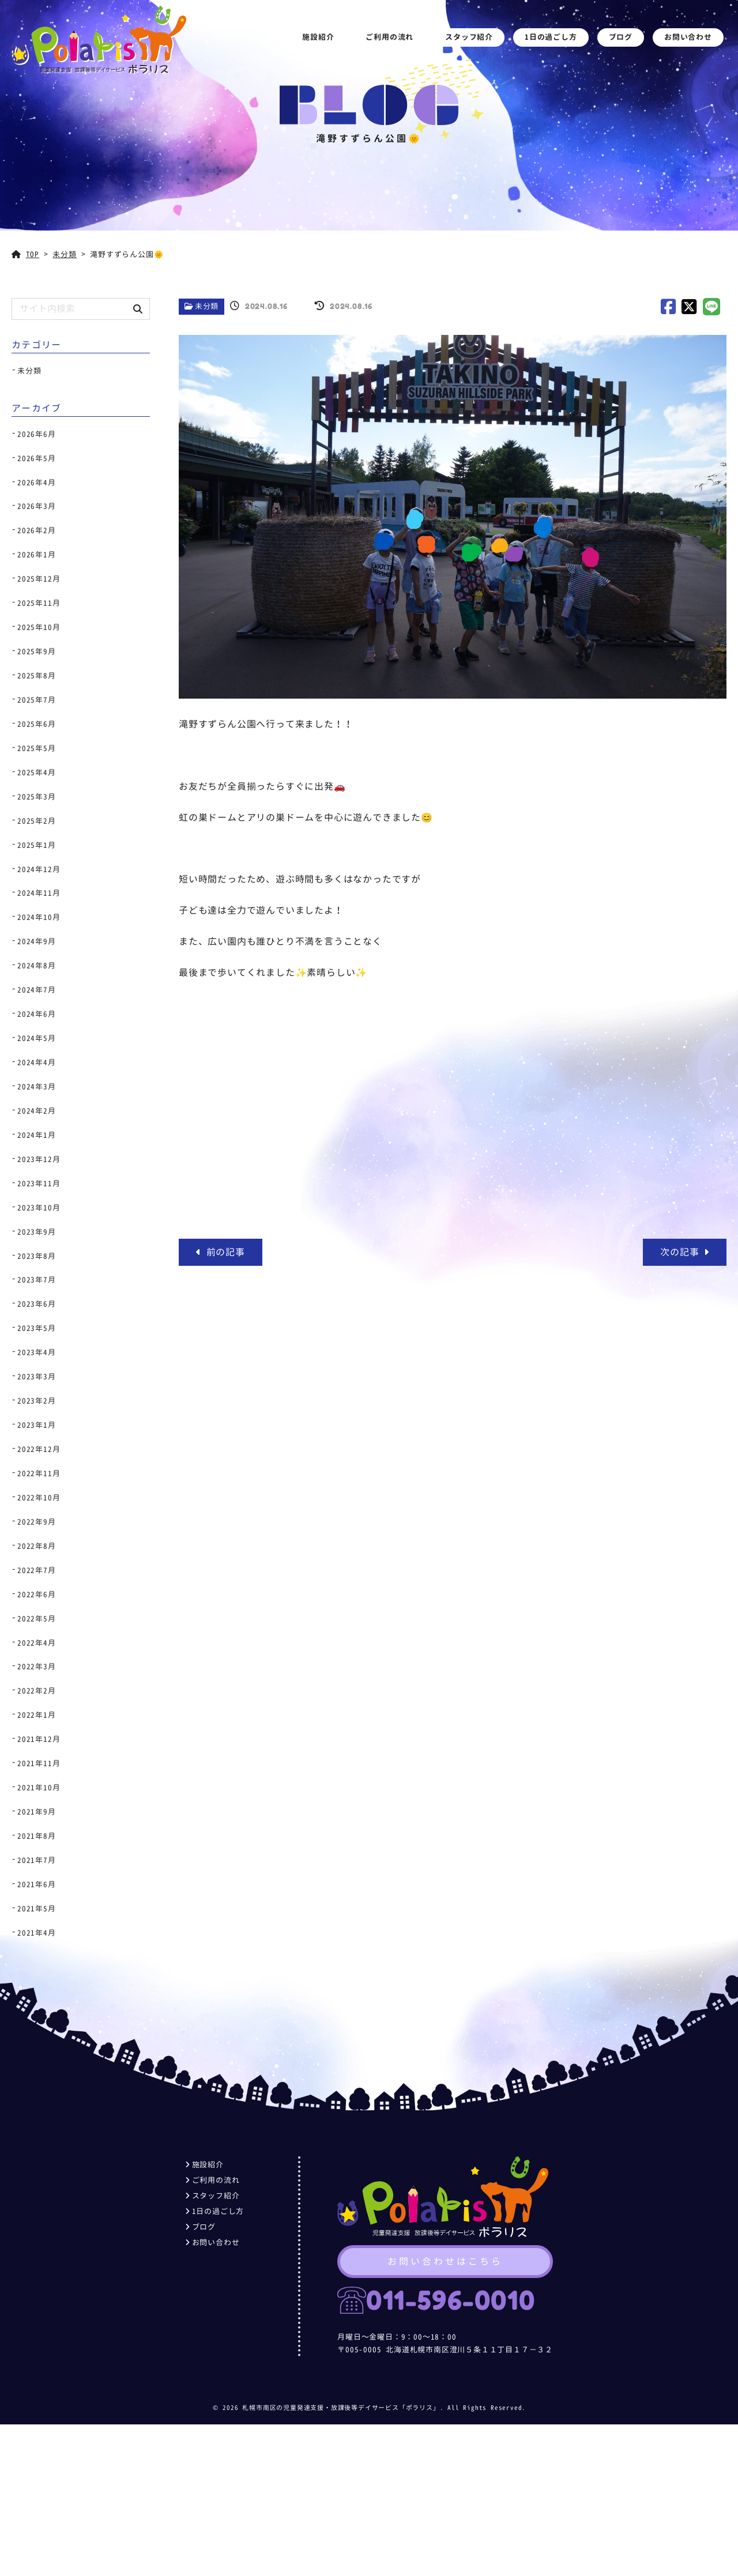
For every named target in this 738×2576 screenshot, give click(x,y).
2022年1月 (36, 1715)
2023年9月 (36, 1232)
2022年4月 (36, 1643)
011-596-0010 (443, 2308)
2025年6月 (36, 724)
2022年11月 (38, 1473)
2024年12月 (38, 869)
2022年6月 (36, 1594)
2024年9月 (36, 941)
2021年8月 (36, 1836)
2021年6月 (36, 1884)
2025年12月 (38, 579)
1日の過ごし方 (554, 42)
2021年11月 (38, 1763)
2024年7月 (36, 990)
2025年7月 (36, 700)
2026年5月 (36, 458)
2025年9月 (36, 651)
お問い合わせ (691, 42)
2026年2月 (36, 530)
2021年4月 (36, 1933)
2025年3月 (36, 796)
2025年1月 (36, 845)
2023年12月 (38, 1159)
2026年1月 (36, 554)
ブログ (623, 42)
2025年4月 (36, 772)
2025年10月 (38, 627)
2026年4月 (36, 482)
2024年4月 (36, 1062)
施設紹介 (321, 42)
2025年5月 (36, 748)
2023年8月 (36, 1256)
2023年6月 (36, 1304)
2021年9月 (36, 1811)
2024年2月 (36, 1111)
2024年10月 (38, 917)
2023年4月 (36, 1352)
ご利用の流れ (393, 42)
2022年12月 (38, 1449)
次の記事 (684, 1252)
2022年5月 (36, 1618)
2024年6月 (36, 1014)
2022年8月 (36, 1546)
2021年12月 (38, 1739)
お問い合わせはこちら (445, 2269)
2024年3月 (36, 1086)
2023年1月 (36, 1425)
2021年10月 (38, 1787)
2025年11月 (38, 603)
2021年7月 (36, 1860)
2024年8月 (36, 965)
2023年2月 (36, 1401)
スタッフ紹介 (472, 42)
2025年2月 (36, 821)
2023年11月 (38, 1183)
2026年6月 (36, 434)
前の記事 (220, 1252)
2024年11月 (38, 893)
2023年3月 (36, 1376)
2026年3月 (36, 506)
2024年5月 (36, 1038)
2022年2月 (36, 1690)
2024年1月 (36, 1135)
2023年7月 (36, 1279)
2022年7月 (36, 1570)
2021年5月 (36, 1908)
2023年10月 (38, 1207)
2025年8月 (36, 675)
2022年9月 (36, 1522)
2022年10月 (38, 1497)
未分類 (207, 306)
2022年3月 (36, 1666)
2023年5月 (36, 1328)
